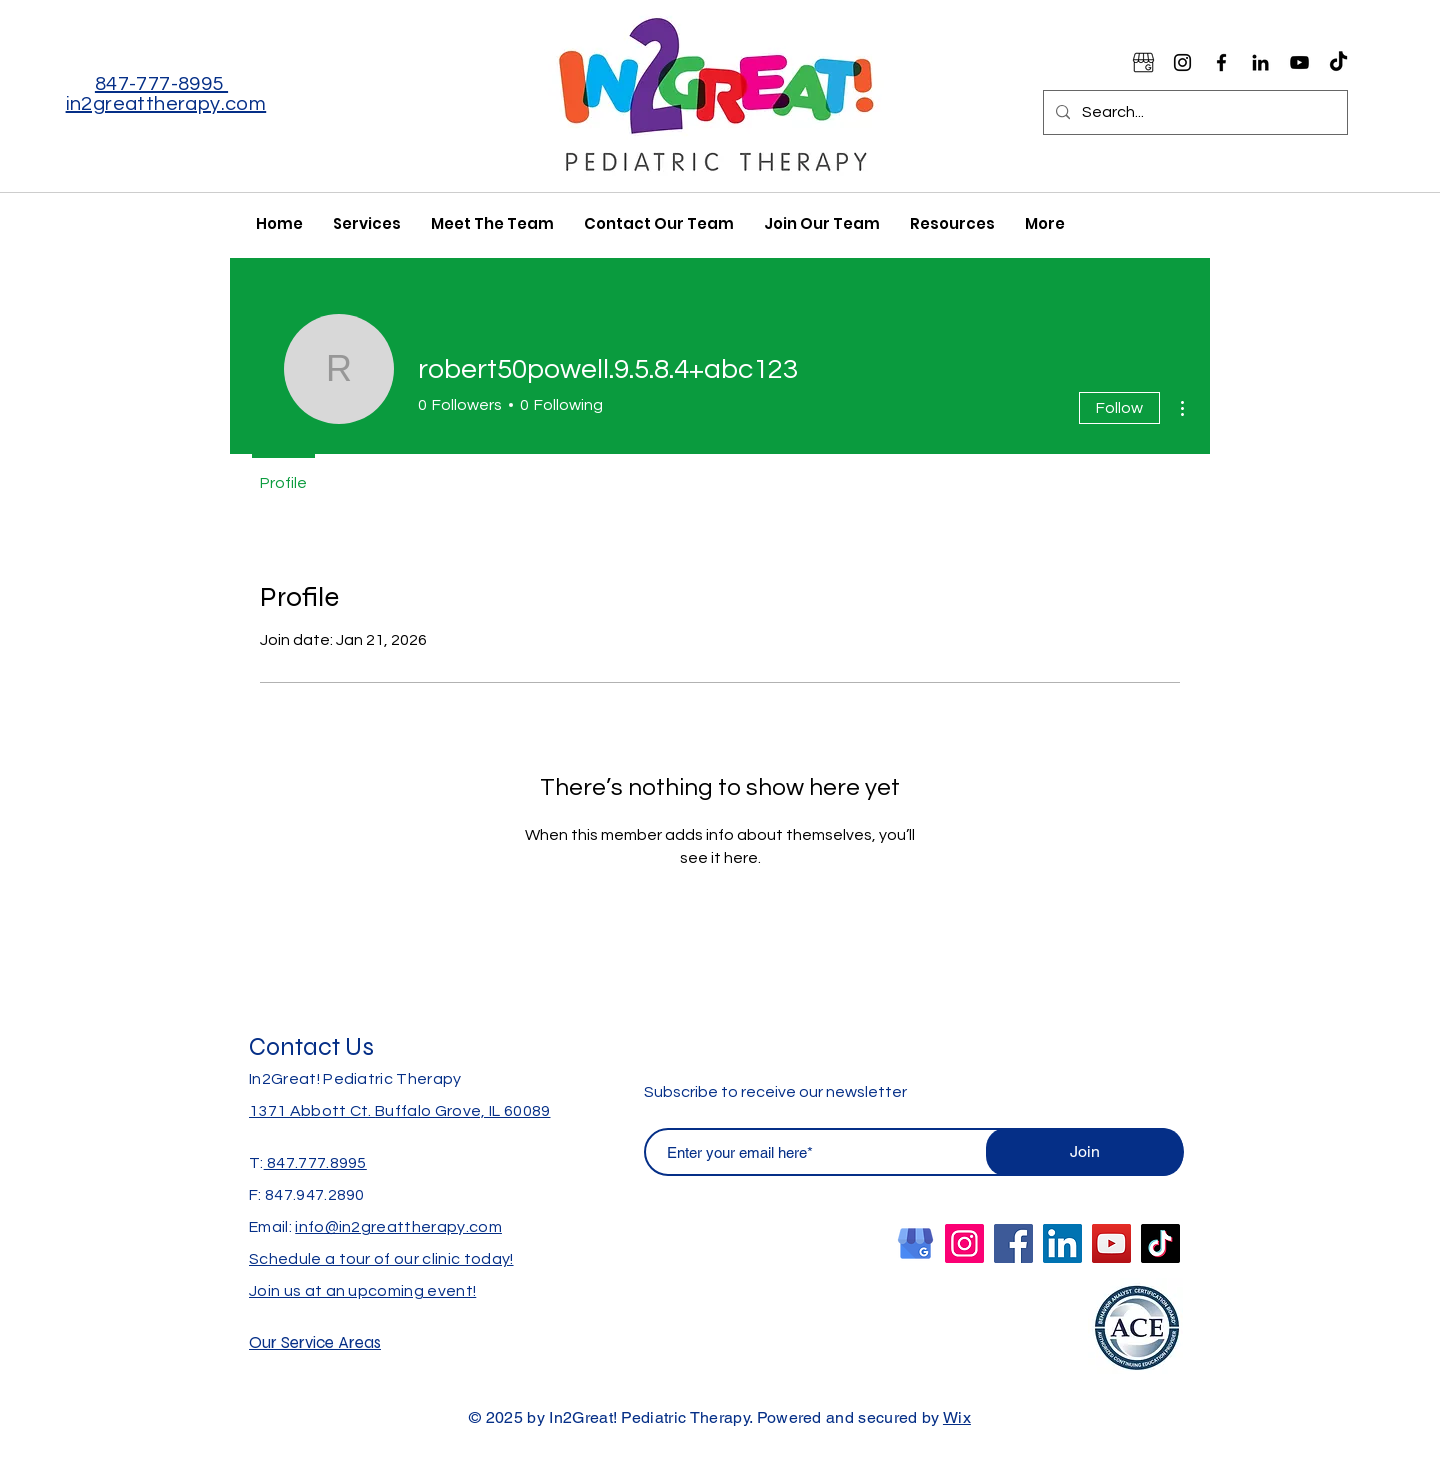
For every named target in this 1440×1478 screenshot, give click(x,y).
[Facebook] (1221, 62)
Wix (957, 1417)
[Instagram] (1182, 62)
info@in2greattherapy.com (398, 1227)
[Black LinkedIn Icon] (1260, 62)
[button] (952, 223)
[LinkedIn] (1062, 1243)
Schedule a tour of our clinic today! (381, 1259)
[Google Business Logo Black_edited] (1143, 62)
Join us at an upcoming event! (362, 1291)
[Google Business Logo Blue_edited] (915, 1243)
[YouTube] (1299, 62)
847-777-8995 (161, 84)
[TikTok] (1338, 62)
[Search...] (1193, 112)
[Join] (1084, 1152)
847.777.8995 (315, 1163)
